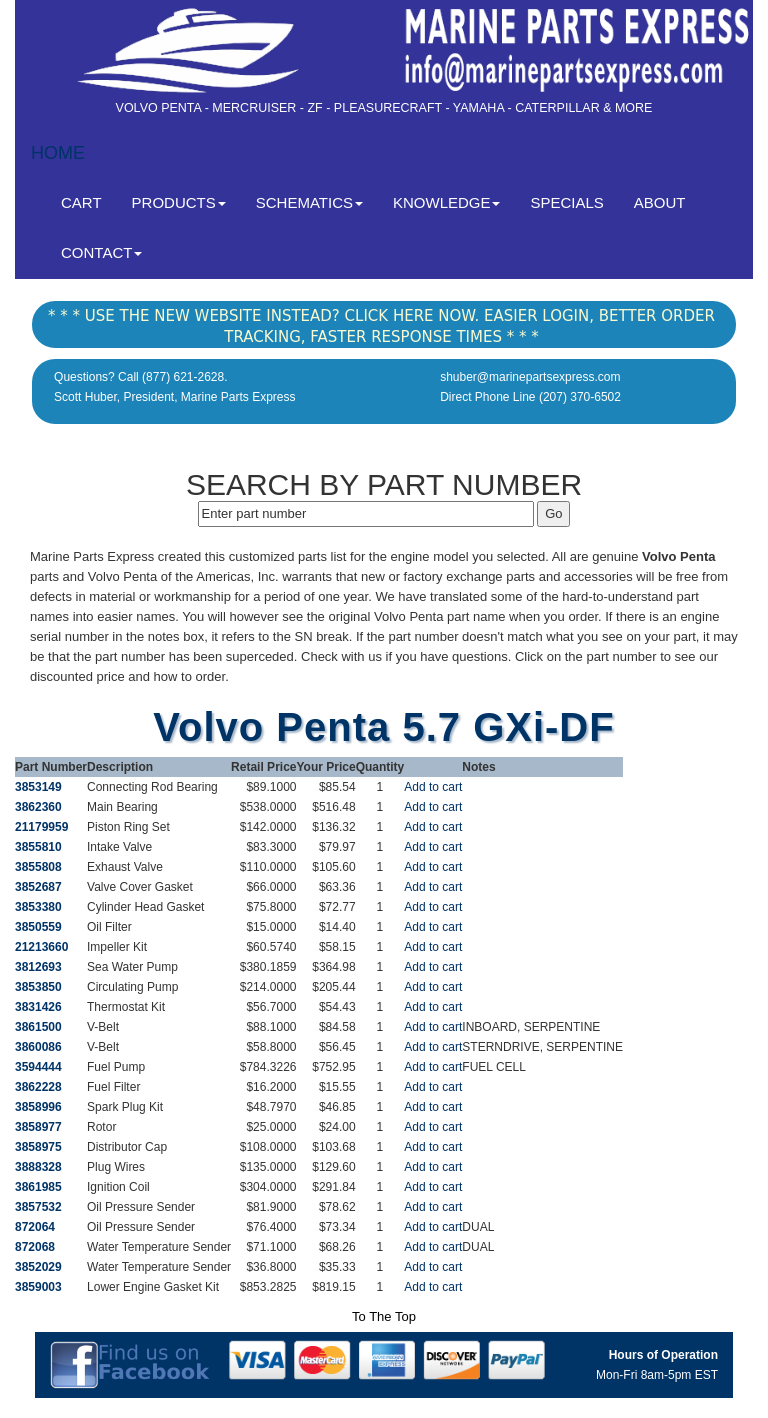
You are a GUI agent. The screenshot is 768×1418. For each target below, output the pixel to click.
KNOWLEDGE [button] (447, 202)
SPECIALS (566, 202)
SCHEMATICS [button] (309, 202)
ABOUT (660, 202)
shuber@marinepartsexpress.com (530, 377)
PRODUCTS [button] (179, 202)
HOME (58, 153)
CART (89, 201)
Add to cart (433, 787)
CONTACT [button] (101, 252)
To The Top (384, 1316)
